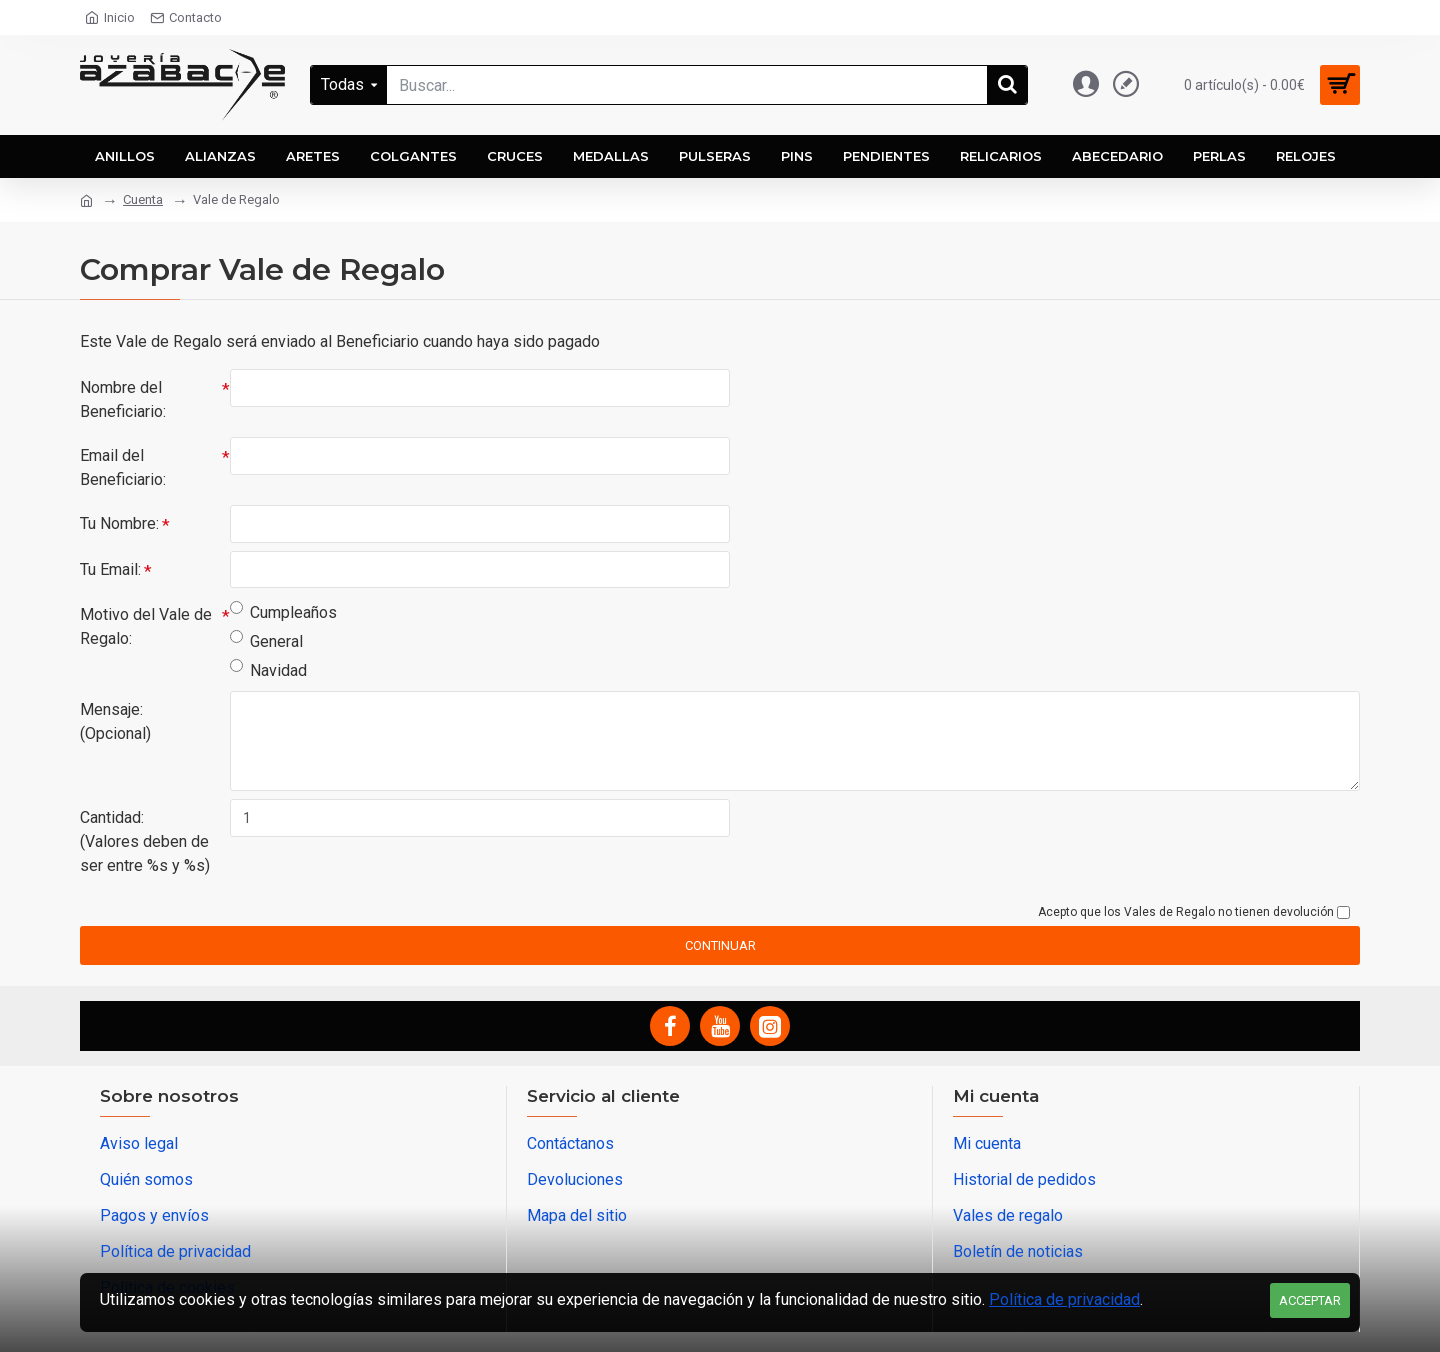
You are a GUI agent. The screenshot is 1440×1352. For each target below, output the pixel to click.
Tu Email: (110, 569)
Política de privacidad (1064, 1299)
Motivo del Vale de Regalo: (146, 627)
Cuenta (143, 199)
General (266, 641)
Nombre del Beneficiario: (123, 399)
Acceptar (1310, 1300)
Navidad (268, 670)
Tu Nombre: (119, 523)
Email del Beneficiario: (123, 467)
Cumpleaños (283, 612)
